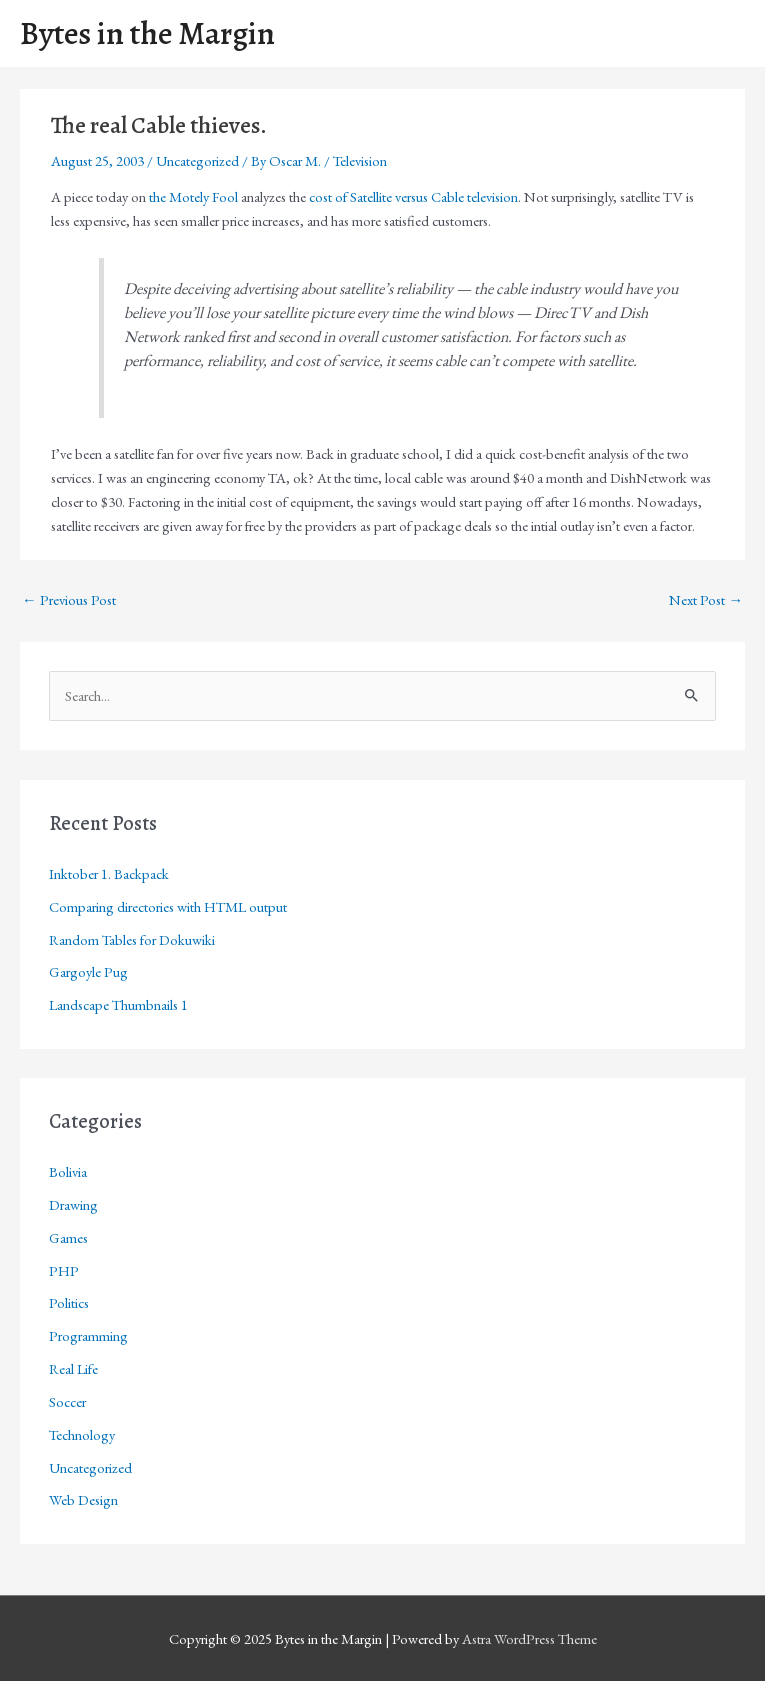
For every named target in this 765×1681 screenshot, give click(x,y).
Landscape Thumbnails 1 (118, 1004)
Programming (88, 1335)
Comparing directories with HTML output (168, 906)
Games (68, 1237)
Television (360, 160)
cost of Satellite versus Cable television (413, 196)
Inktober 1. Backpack (109, 873)
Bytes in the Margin (147, 33)
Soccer (67, 1401)
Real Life (73, 1368)
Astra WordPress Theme (529, 1638)
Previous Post (69, 599)
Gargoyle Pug (88, 971)
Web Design (83, 1499)
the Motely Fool (193, 196)
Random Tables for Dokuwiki (132, 939)
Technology (82, 1434)
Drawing (73, 1204)
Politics (69, 1302)
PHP (64, 1270)
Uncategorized (197, 160)
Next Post (706, 599)
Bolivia (68, 1171)
